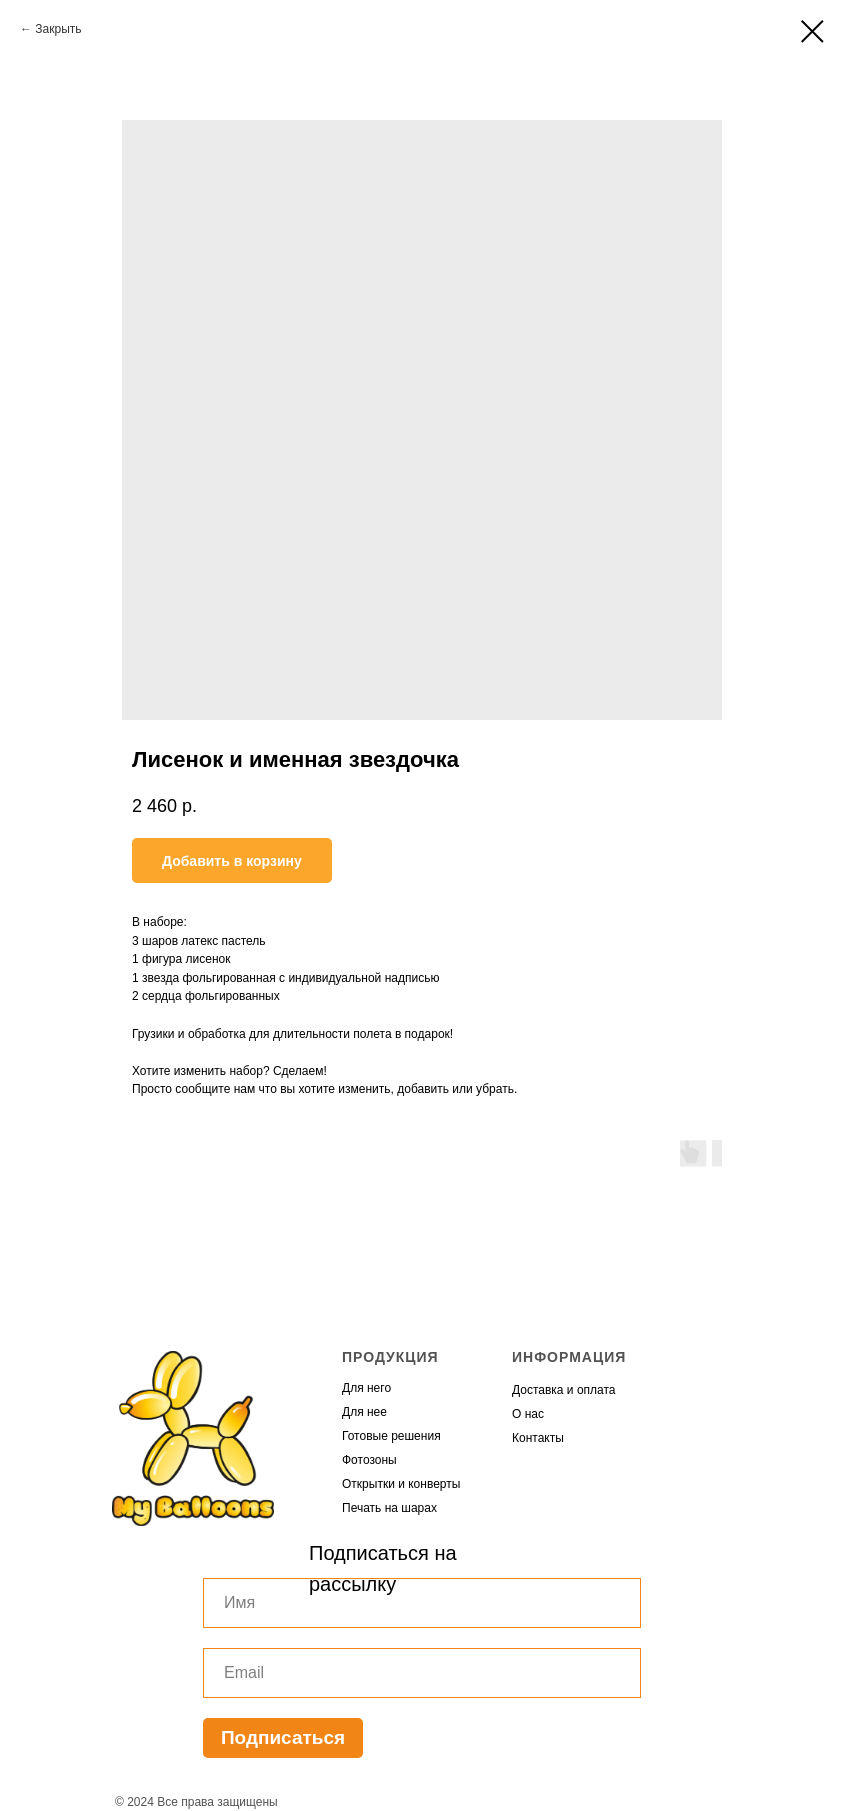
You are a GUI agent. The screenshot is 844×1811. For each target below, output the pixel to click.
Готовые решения (391, 1436)
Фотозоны (369, 1460)
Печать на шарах (389, 1508)
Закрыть (58, 29)
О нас (528, 1414)
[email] (422, 1673)
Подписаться (283, 1737)
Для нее (364, 1412)
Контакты (538, 1438)
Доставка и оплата (564, 1390)
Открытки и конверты (401, 1484)
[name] (422, 1603)
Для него (366, 1388)
